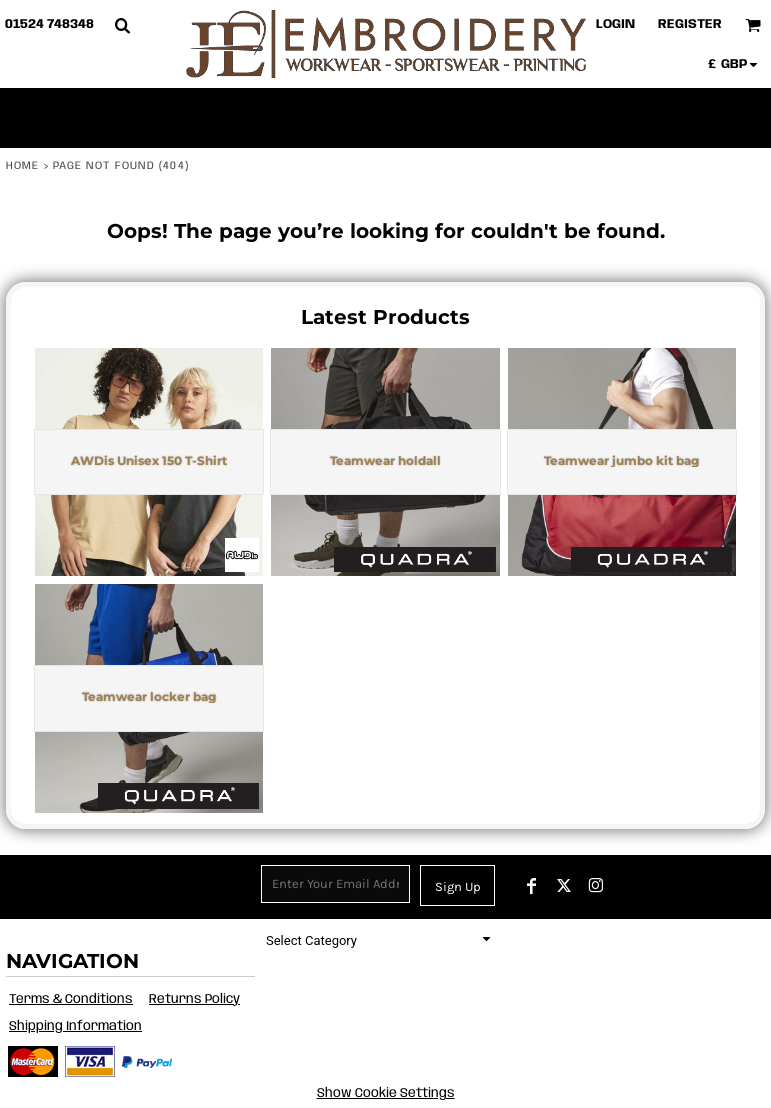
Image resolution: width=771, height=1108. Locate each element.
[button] (122, 25)
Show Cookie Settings (386, 1093)
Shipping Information (75, 1026)
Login (615, 24)
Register (690, 24)
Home (22, 166)
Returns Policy (194, 999)
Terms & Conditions (71, 999)
